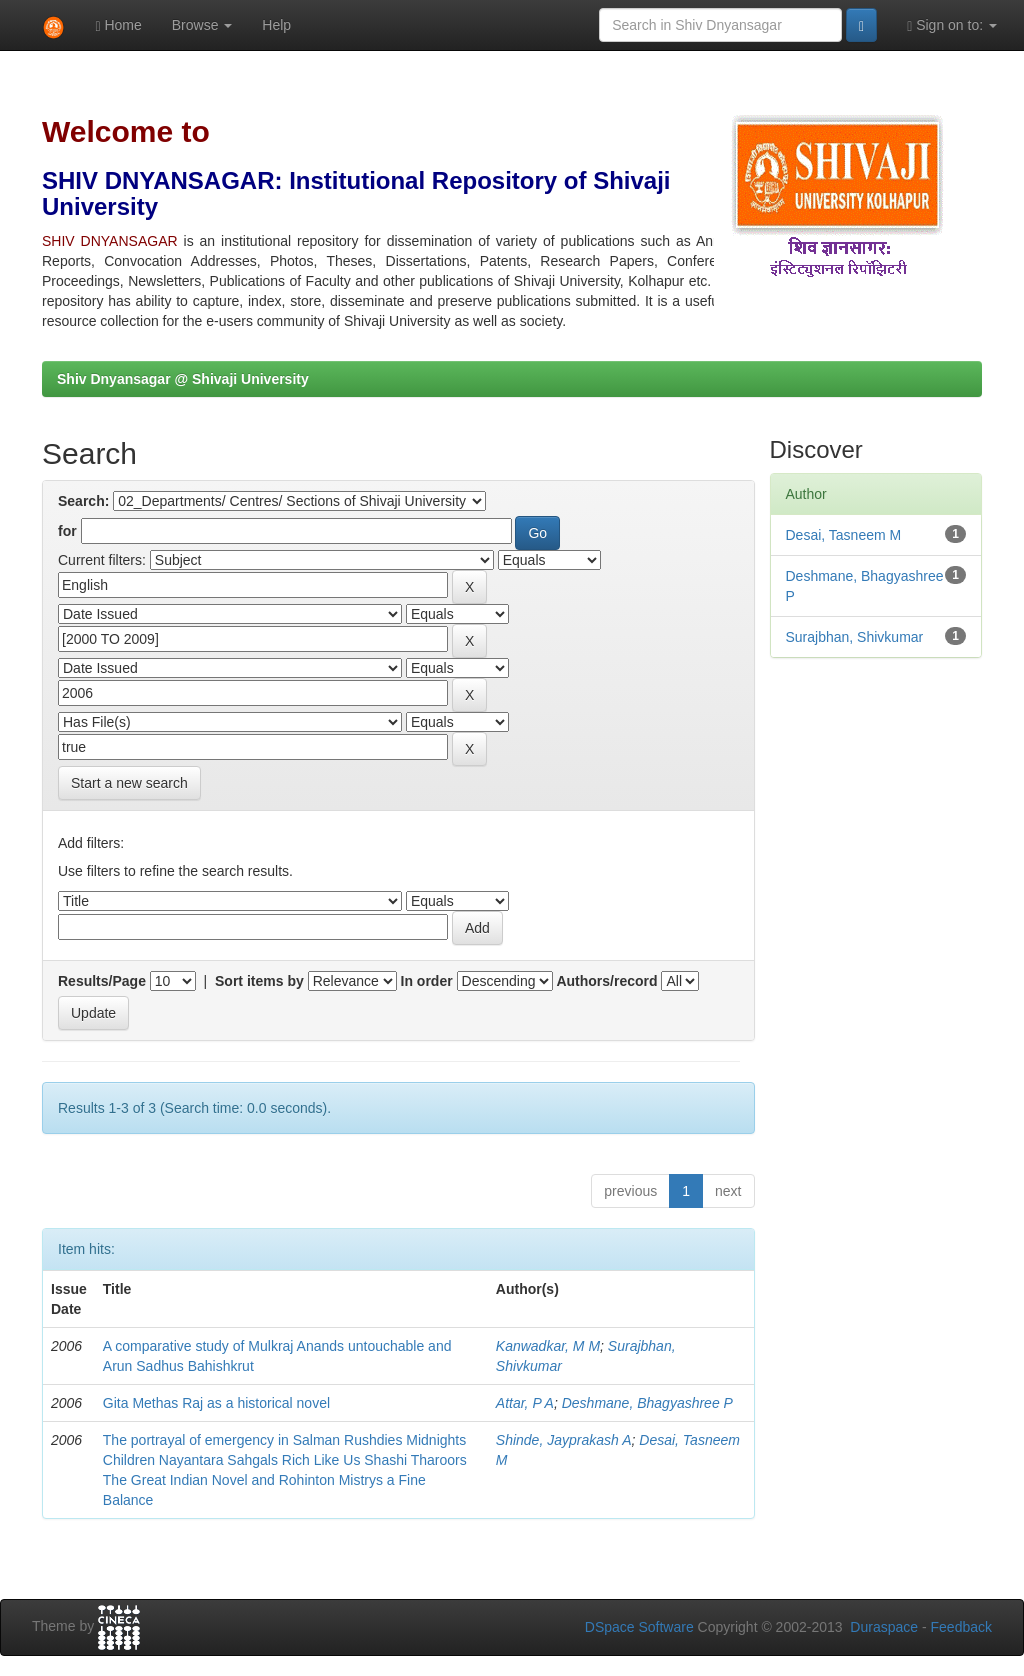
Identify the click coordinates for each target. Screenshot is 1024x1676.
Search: (83, 501)
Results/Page (102, 981)
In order (427, 981)
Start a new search (129, 783)
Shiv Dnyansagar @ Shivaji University (183, 379)
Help (276, 25)
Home (118, 25)
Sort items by (259, 981)
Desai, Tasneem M (844, 535)
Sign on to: (952, 25)
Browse (202, 25)
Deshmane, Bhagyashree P (647, 1403)
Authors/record (606, 981)
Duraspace (884, 1627)
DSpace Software (639, 1627)
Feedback (961, 1627)
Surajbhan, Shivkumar (855, 637)
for (67, 531)
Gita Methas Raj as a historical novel (216, 1403)
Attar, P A (525, 1403)
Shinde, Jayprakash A (564, 1440)
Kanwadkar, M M (548, 1346)
